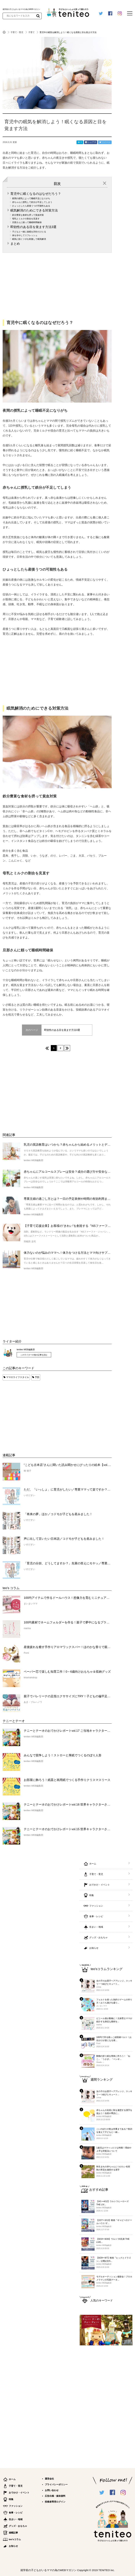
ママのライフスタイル (17, 1377)
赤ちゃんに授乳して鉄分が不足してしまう (32, 202)
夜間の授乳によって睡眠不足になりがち (31, 198)
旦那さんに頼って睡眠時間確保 (27, 222)
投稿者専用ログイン (55, 2501)
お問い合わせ (52, 2490)
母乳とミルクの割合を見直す (26, 218)
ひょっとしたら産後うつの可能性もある (31, 206)
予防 (37, 1377)
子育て (31, 32)
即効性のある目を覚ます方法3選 (33, 227)
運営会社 (49, 2478)
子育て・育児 (17, 32)
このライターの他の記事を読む (33, 1355)
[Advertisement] (29, 1413)
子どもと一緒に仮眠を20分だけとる (29, 231)
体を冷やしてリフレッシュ (24, 235)
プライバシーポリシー (56, 2484)
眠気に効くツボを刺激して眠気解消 (29, 239)
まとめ (15, 243)
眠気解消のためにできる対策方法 (34, 210)
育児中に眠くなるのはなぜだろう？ (35, 193)
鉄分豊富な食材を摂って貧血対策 (28, 215)
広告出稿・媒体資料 (55, 2496)
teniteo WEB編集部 (26, 1349)
